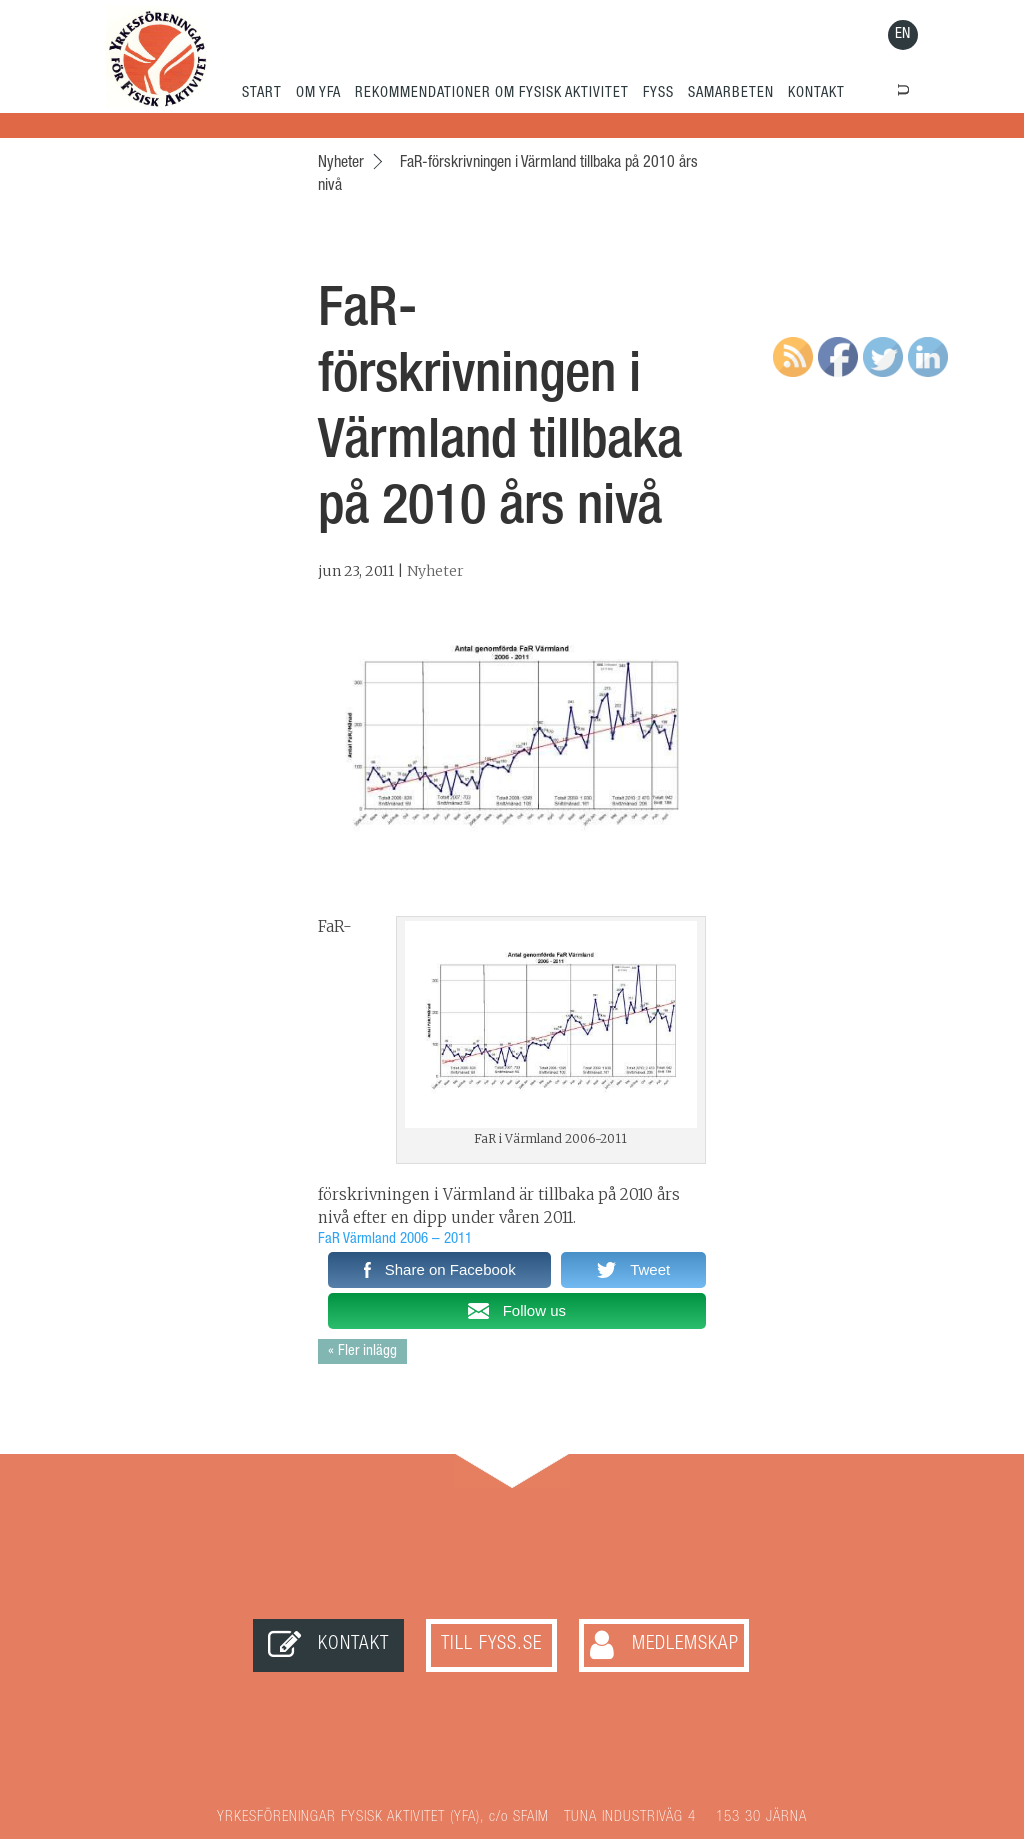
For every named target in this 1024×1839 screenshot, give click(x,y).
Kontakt (353, 1644)
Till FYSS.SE (491, 1644)
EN (902, 34)
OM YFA (318, 94)
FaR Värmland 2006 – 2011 (395, 1239)
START (262, 94)
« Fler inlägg (362, 1351)
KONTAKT (816, 94)
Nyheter (435, 571)
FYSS (658, 94)
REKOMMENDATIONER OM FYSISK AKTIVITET (492, 94)
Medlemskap (685, 1644)
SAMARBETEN (731, 94)
